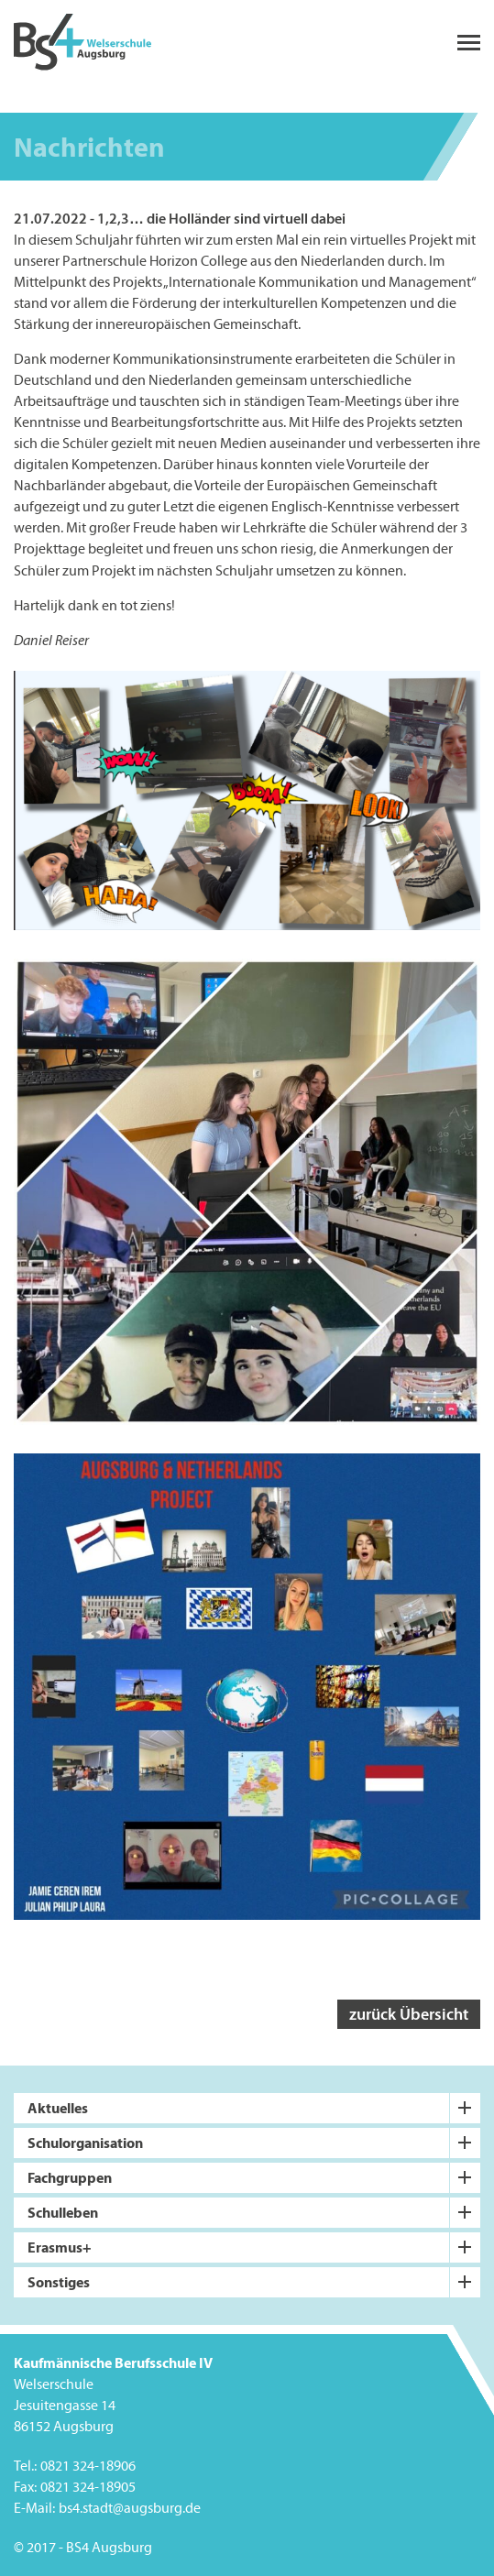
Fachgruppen (69, 2177)
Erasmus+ (59, 2247)
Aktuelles (57, 2108)
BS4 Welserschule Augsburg (82, 42)
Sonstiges (58, 2282)
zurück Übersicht (408, 2013)
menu (468, 42)
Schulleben (62, 2212)
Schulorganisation (85, 2142)
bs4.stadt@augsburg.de (130, 2507)
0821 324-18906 (88, 2465)
